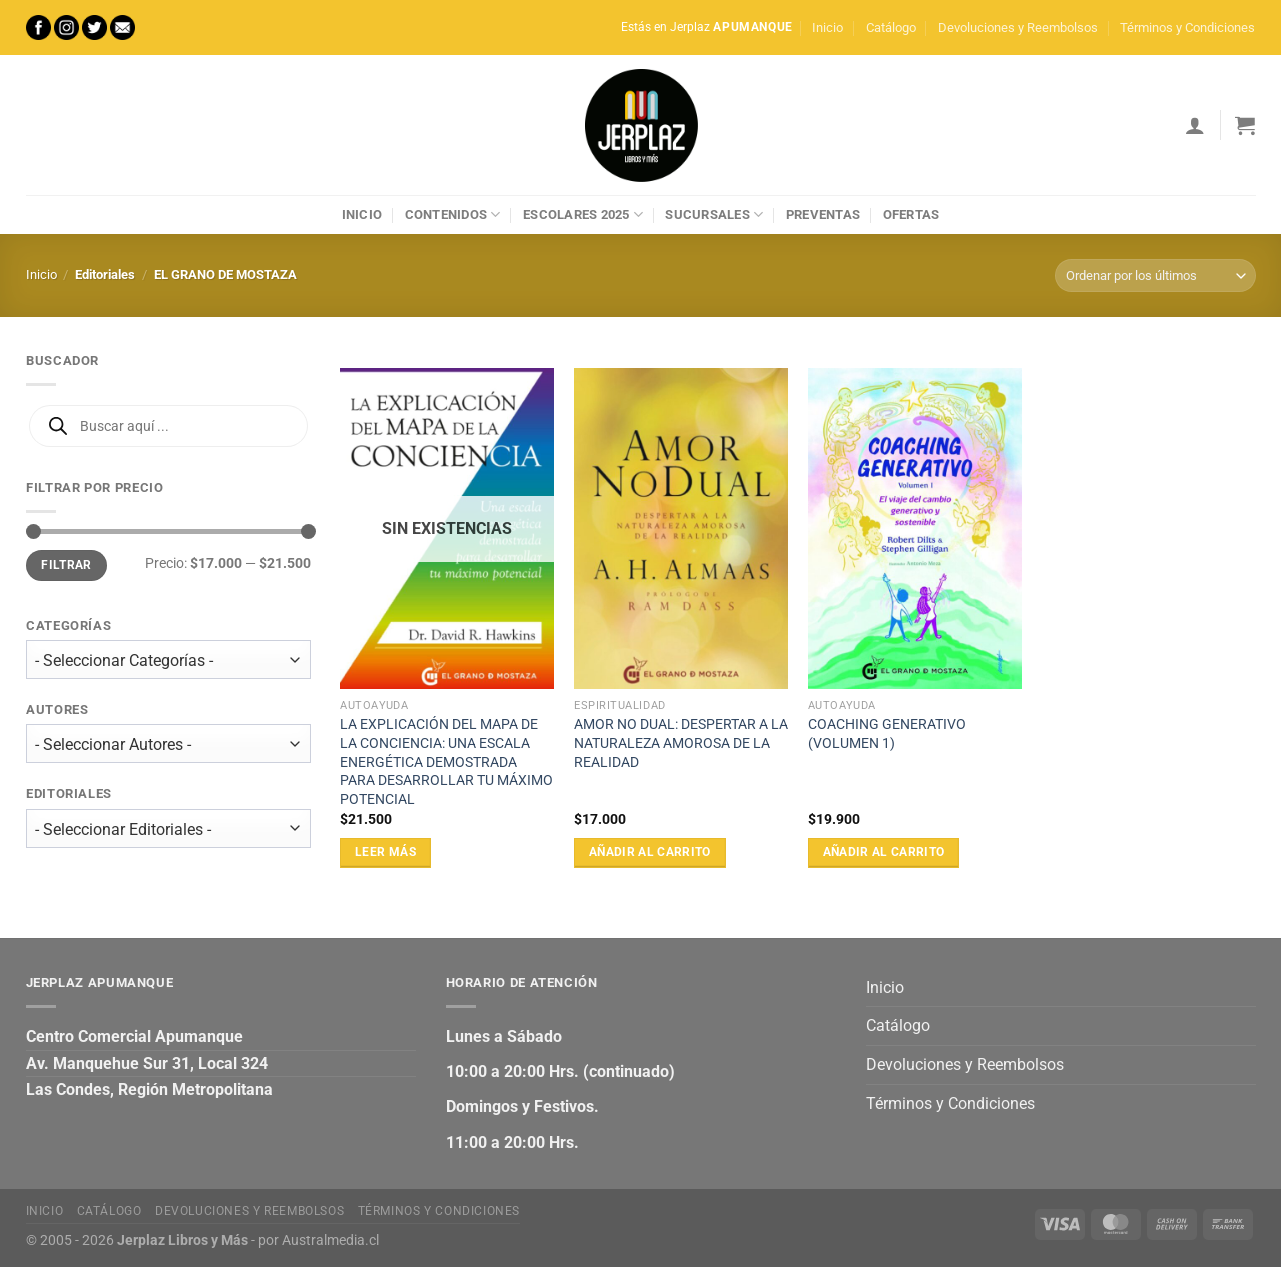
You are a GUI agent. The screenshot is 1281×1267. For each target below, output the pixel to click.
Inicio (827, 27)
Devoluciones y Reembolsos (1018, 27)
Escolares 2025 (583, 214)
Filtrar (66, 565)
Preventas (823, 214)
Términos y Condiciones (1187, 27)
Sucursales (714, 214)
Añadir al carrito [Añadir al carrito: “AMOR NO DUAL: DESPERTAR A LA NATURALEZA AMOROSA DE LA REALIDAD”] (650, 852)
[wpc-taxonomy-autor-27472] (168, 744)
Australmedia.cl (330, 1240)
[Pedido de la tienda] (1155, 275)
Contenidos (453, 214)
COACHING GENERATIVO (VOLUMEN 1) (887, 734)
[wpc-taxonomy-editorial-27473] (168, 828)
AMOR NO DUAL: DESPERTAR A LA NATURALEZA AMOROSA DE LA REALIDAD (681, 743)
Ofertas (911, 214)
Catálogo (891, 27)
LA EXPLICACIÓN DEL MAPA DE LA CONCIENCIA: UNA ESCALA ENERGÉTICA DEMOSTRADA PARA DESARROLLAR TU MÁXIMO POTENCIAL (446, 762)
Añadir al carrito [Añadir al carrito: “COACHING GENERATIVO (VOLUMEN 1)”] (884, 852)
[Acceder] (1195, 125)
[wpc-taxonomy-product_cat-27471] (168, 659)
